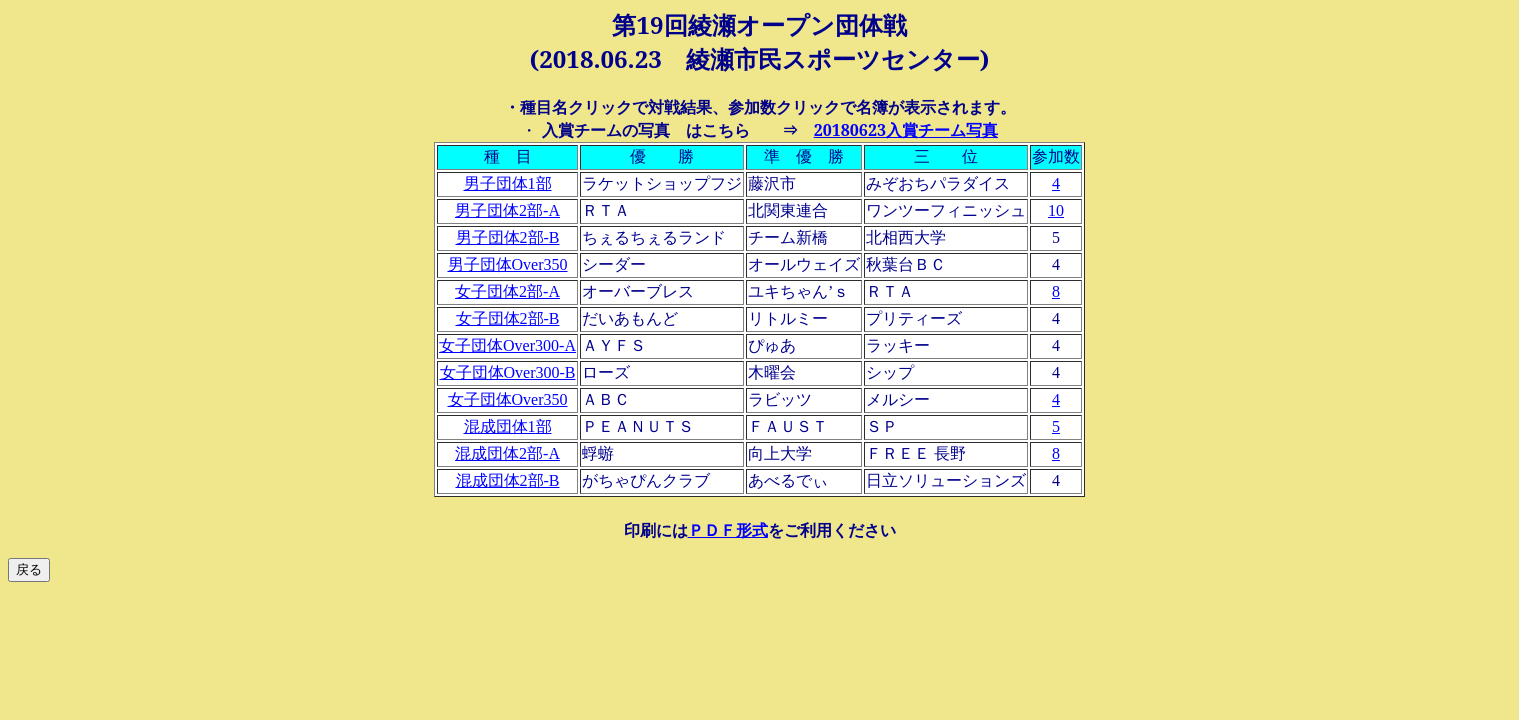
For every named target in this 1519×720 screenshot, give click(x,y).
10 (1056, 210)
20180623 (906, 130)
